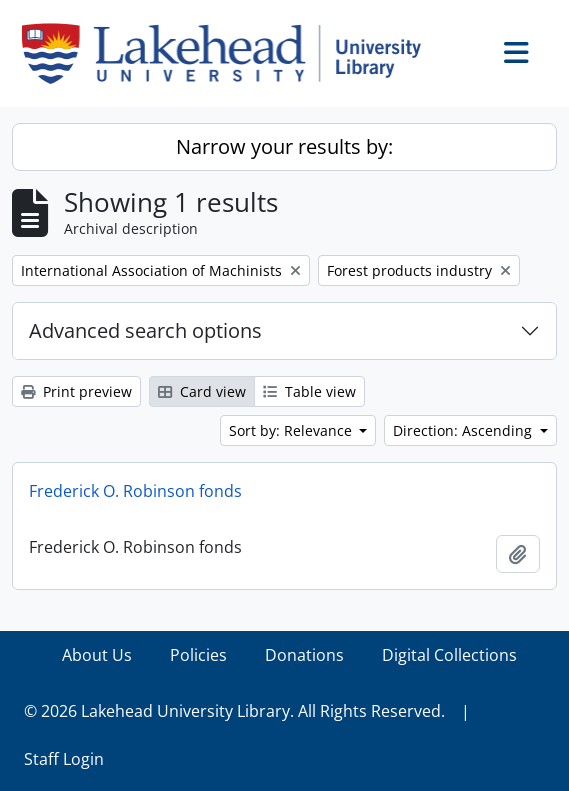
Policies (198, 655)
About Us (97, 655)
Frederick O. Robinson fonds (135, 491)
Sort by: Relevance (292, 430)
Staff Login (64, 759)
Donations (304, 655)
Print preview (76, 391)
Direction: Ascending (464, 430)
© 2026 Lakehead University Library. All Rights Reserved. (234, 711)
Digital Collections (449, 655)
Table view (309, 391)
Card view (202, 391)
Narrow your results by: (284, 146)
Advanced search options (145, 330)
